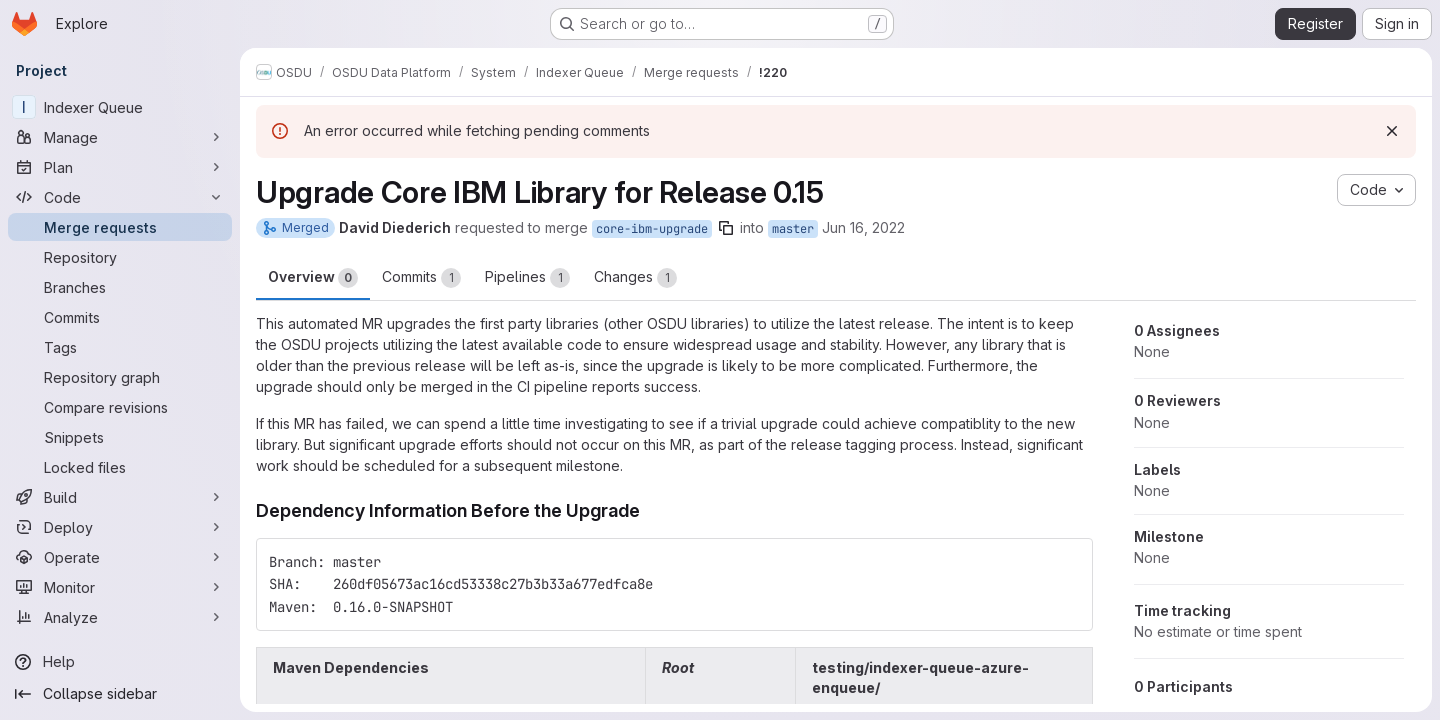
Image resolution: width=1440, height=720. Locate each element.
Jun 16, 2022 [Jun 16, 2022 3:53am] (863, 227)
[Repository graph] (120, 377)
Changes (635, 278)
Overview (313, 278)
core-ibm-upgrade (652, 229)
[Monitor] (120, 587)
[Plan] (120, 167)
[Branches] (120, 287)
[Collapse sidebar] (120, 694)
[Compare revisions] (120, 407)
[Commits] (120, 317)
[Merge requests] (120, 227)
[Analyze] (120, 617)
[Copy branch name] (726, 228)
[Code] (120, 197)
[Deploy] (120, 527)
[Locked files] (120, 467)
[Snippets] (120, 437)
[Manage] (120, 137)
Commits (421, 278)
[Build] (120, 497)
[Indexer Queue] (120, 107)
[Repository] (120, 257)
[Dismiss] (1392, 131)
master (793, 229)
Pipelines (527, 278)
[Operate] (120, 557)
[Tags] (120, 347)
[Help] (120, 662)
